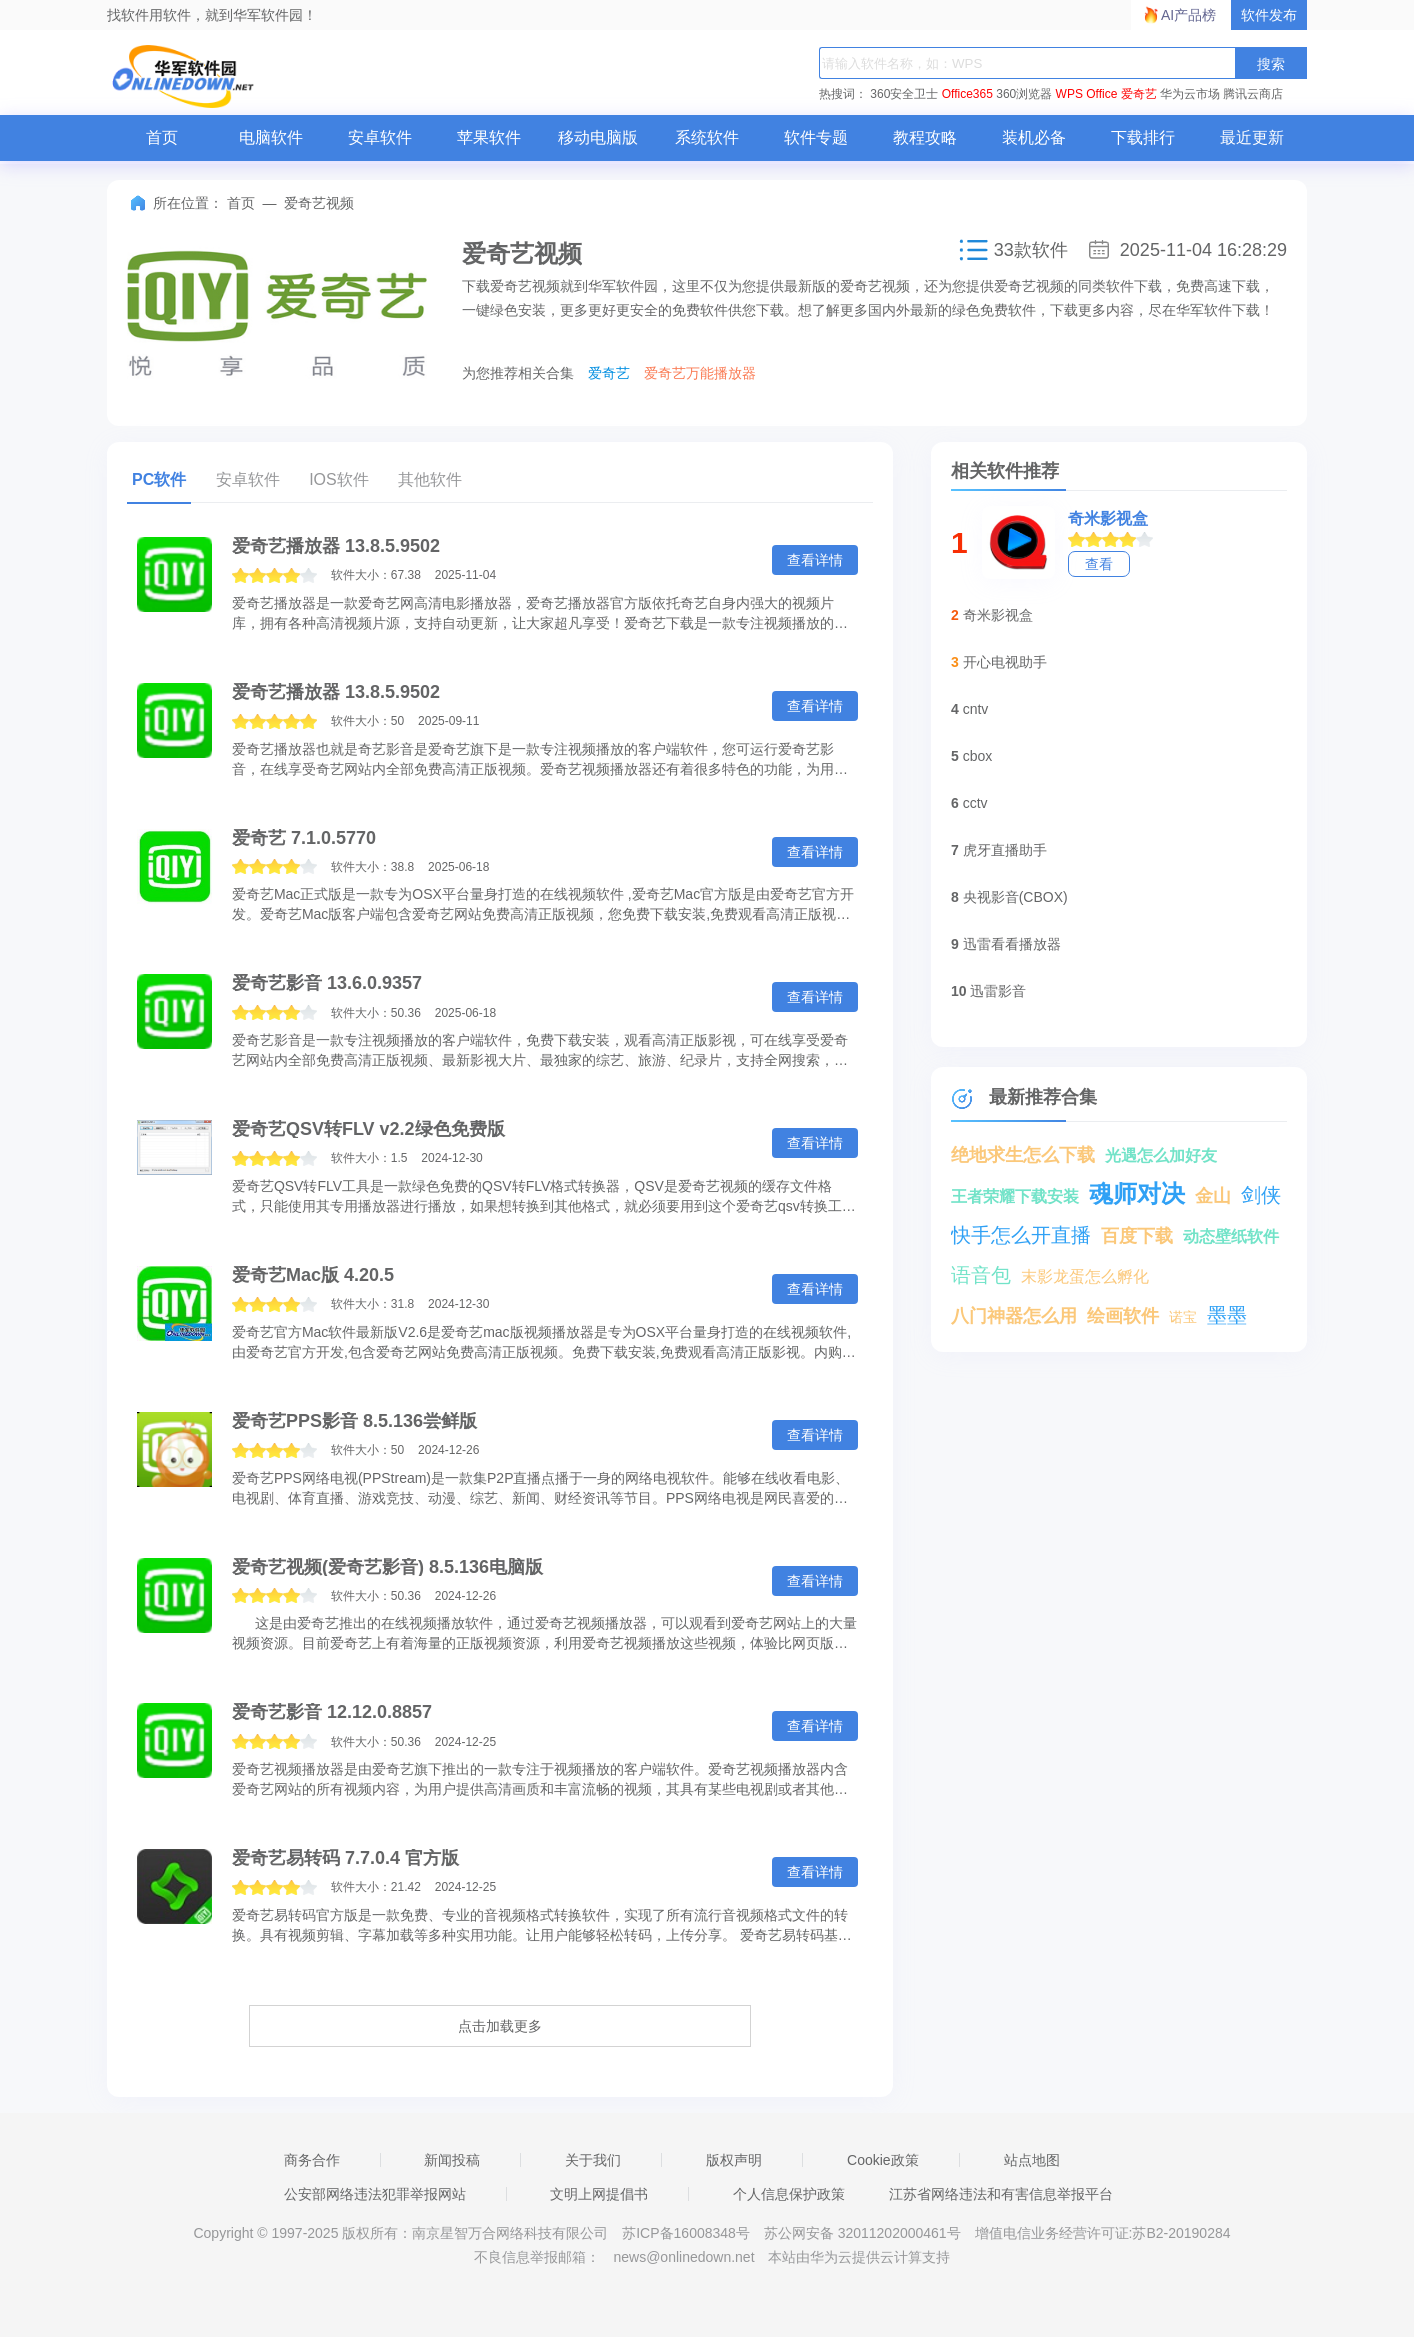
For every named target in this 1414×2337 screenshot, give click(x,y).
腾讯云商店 (1253, 94)
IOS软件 (339, 479)
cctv (975, 803)
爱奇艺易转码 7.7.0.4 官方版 (345, 1858)
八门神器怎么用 (1014, 1316)
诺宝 (1183, 1317)
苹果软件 (489, 137)
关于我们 (593, 2160)
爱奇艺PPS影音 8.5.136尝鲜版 (354, 1421)
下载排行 (1143, 137)
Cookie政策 (883, 2160)
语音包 (981, 1275)
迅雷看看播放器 (1012, 944)
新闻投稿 (452, 2160)
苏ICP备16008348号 (686, 2233)
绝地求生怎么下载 (1023, 1155)
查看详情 (815, 560)
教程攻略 (925, 137)
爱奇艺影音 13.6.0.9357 (327, 983)
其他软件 (430, 479)
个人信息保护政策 (789, 2194)
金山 (1213, 1196)
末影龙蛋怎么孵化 (1085, 1276)
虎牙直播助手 (1005, 850)
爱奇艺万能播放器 (700, 373)
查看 (1099, 564)
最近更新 (1252, 137)
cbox (978, 756)
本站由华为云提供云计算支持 (859, 2257)
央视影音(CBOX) (1015, 897)
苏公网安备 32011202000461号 (864, 2233)
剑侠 (1261, 1195)
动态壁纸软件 (1231, 1236)
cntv (976, 709)
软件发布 (1269, 15)
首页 (162, 137)
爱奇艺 (1139, 94)
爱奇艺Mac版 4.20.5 (313, 1275)
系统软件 (707, 137)
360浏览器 (1024, 94)
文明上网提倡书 (599, 2194)
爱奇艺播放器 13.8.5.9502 (336, 546)
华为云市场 (1190, 94)
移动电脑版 (598, 137)
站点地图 (1032, 2160)
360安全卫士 (904, 94)
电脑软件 (271, 137)
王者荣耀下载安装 (1015, 1196)
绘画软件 (1123, 1316)
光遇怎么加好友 (1161, 1155)
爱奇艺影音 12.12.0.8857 (332, 1712)
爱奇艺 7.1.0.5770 (304, 838)
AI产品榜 (1188, 15)
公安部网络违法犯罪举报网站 (375, 2194)
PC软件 (159, 479)
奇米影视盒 (1108, 518)
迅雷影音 (998, 991)
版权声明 (734, 2160)
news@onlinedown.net (683, 2257)
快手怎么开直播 (1021, 1235)
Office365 (967, 94)
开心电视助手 (1005, 662)
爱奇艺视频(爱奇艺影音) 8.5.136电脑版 (387, 1567)
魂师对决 (1137, 1193)
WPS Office (1087, 94)
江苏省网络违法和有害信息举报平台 (1001, 2194)
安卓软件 (380, 137)
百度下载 (1137, 1236)
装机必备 (1034, 137)
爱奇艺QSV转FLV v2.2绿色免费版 (368, 1129)
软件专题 (816, 137)
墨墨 (1227, 1315)
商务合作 (312, 2160)
